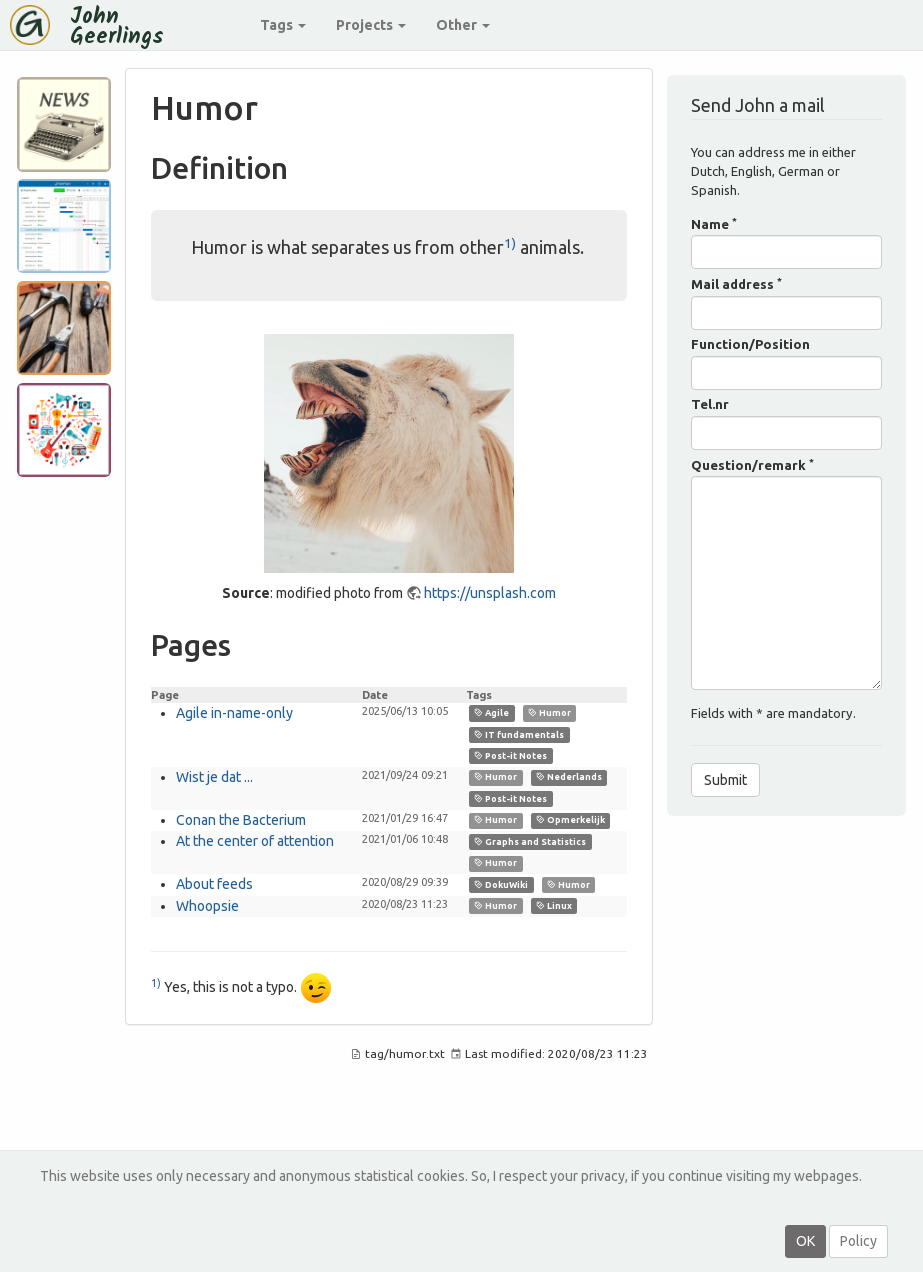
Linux (554, 906)
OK (805, 1241)
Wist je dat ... (214, 777)
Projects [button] (371, 25)
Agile (491, 713)
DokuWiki (501, 885)
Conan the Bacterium (241, 820)
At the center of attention (255, 841)
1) (510, 243)
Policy (858, 1241)
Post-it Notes (510, 756)
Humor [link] (549, 713)
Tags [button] (283, 25)
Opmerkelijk (570, 820)
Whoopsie (207, 906)
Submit (725, 780)
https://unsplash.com (490, 593)
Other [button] (463, 25)
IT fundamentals (519, 734)
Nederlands (569, 777)
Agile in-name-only (234, 713)
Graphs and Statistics (530, 842)
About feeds (214, 884)
